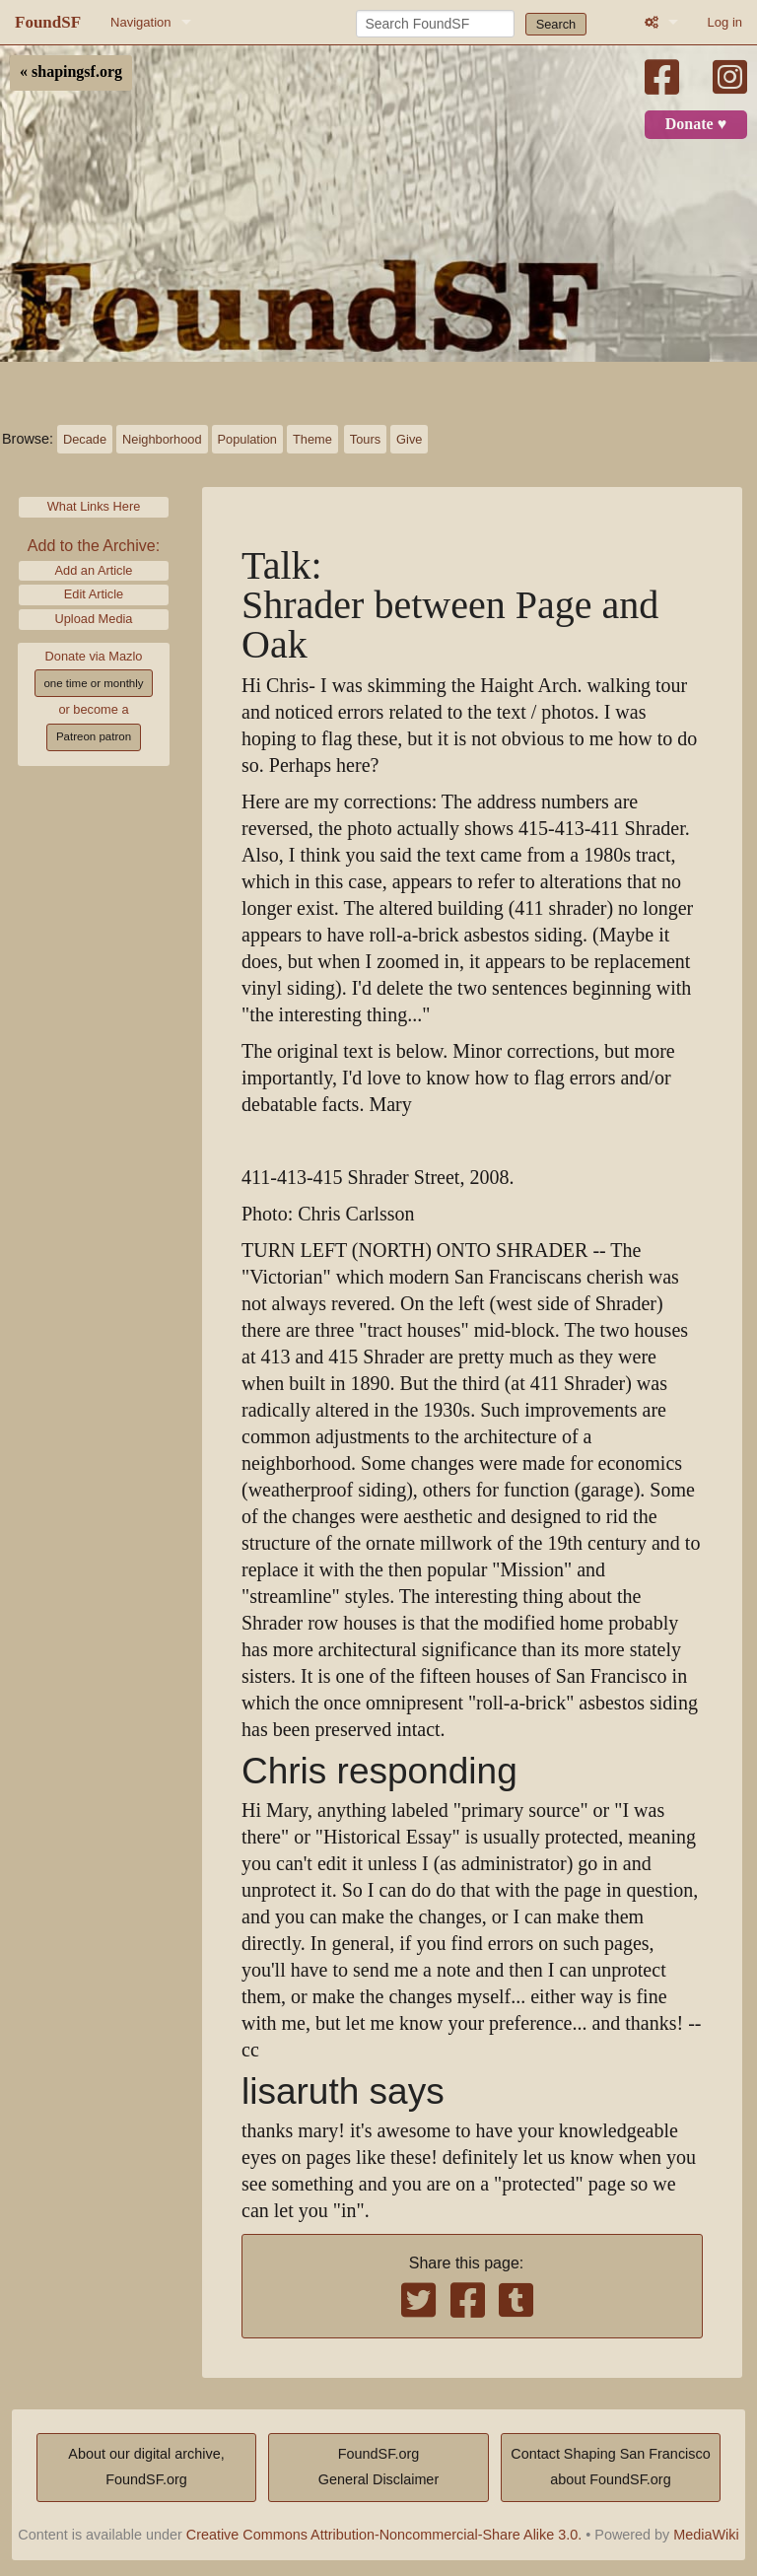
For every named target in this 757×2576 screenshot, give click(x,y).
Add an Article (94, 570)
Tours (365, 439)
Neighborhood (161, 439)
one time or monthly (93, 683)
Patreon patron (93, 736)
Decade (84, 439)
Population (247, 439)
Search (556, 24)
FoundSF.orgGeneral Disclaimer (378, 2466)
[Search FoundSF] (435, 23)
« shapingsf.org (71, 72)
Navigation (140, 22)
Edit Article (93, 594)
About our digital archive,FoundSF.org (146, 2466)
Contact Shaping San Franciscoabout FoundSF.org (610, 2466)
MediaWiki (705, 2534)
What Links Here (94, 506)
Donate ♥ (695, 124)
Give (409, 439)
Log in (725, 22)
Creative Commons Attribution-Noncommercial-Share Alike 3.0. (384, 2534)
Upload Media (94, 618)
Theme (312, 439)
